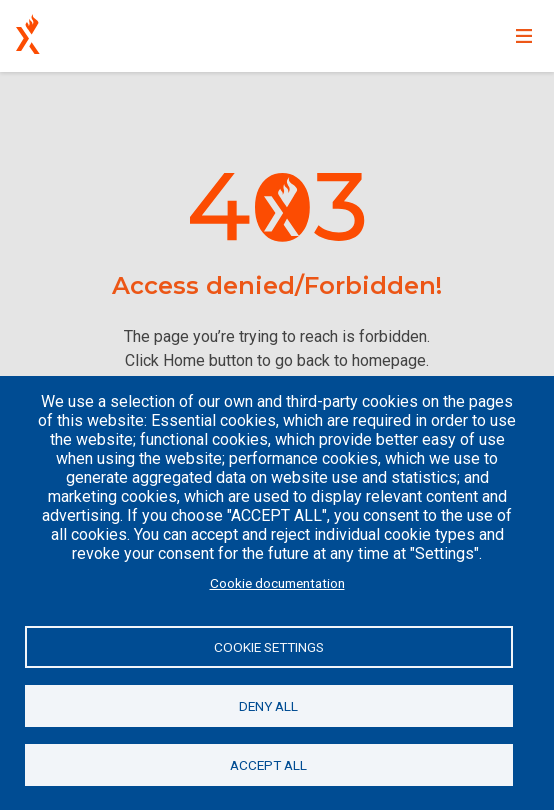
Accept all (268, 765)
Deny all (268, 706)
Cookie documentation (277, 583)
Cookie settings (269, 647)
